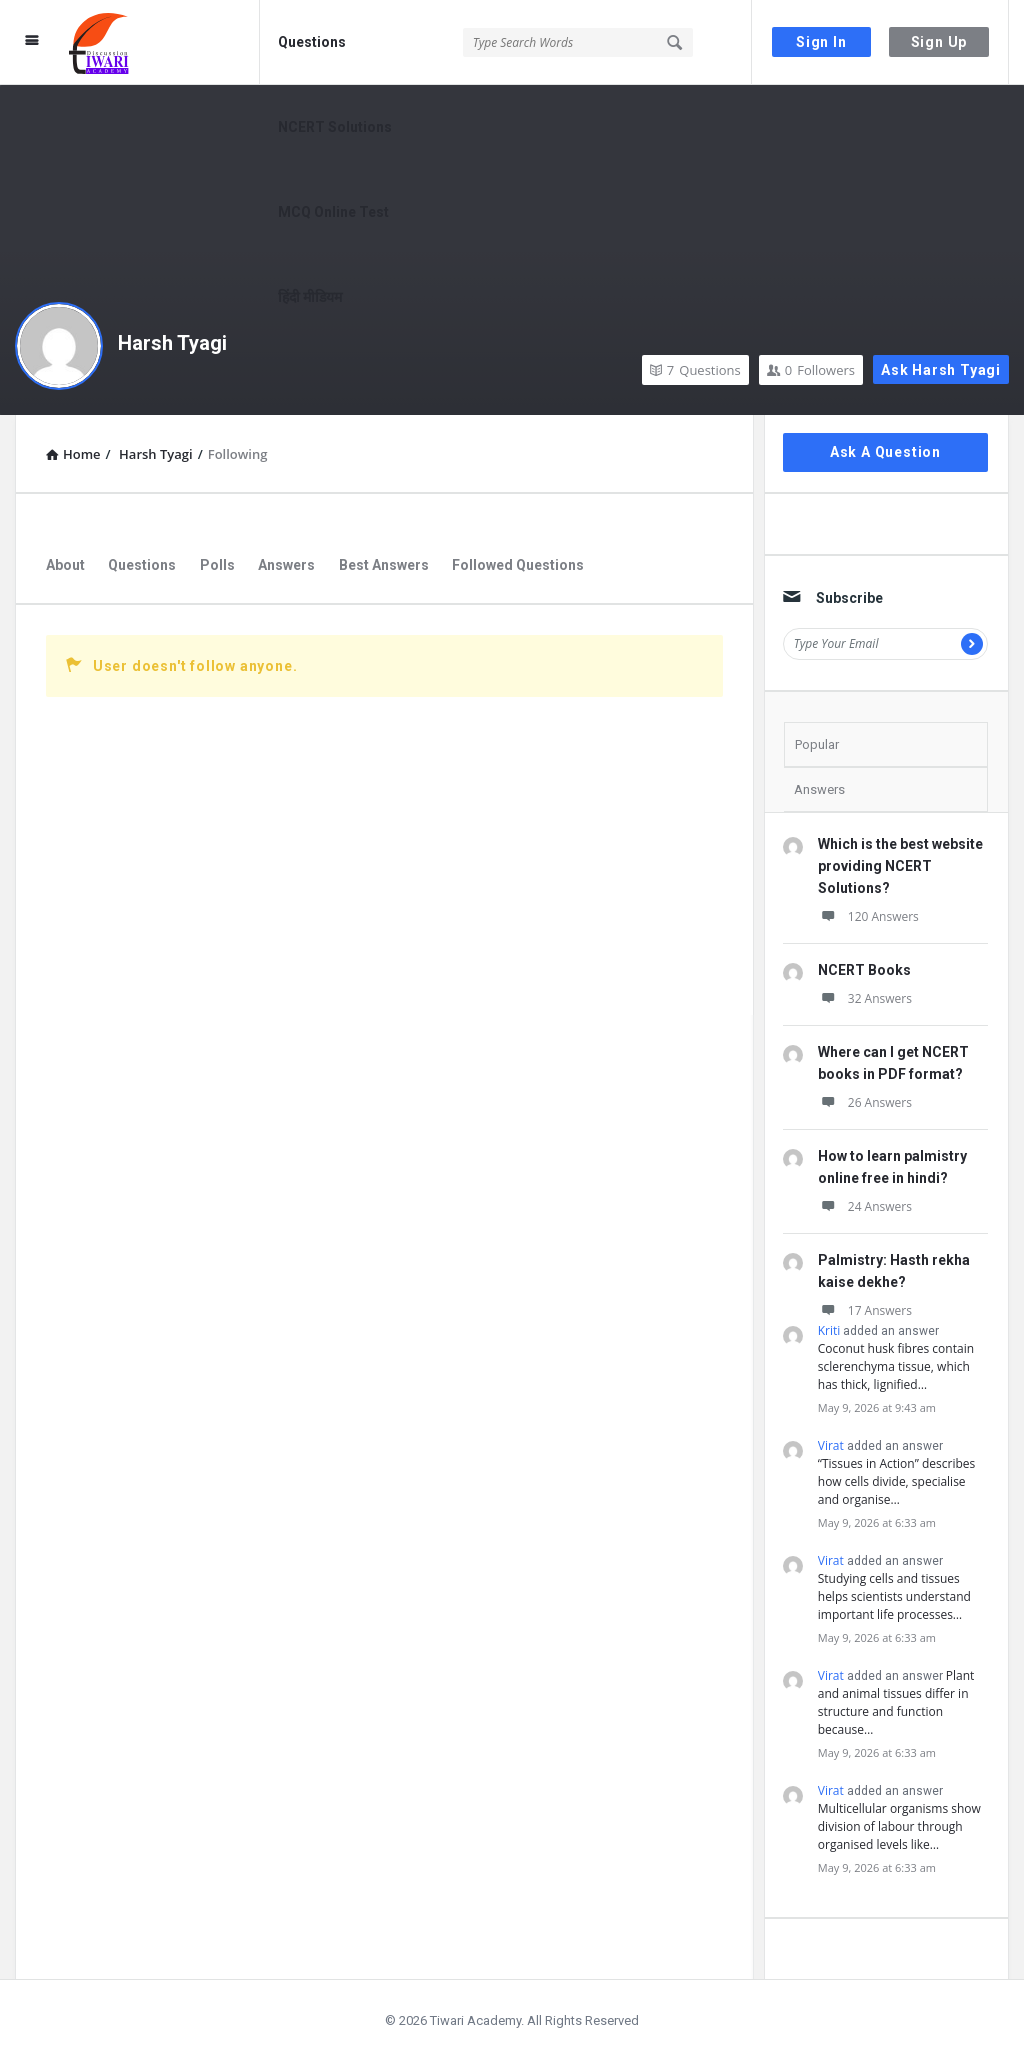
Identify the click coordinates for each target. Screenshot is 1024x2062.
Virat (831, 1445)
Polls (217, 565)
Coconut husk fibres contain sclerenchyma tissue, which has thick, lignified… (896, 1366)
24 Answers (865, 1206)
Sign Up (939, 42)
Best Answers (384, 565)
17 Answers (865, 1310)
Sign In (821, 42)
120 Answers (868, 916)
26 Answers (865, 1102)
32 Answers (865, 998)
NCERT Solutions (335, 127)
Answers (286, 565)
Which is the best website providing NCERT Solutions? (900, 866)
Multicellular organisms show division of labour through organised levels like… (899, 1826)
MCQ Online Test (333, 212)
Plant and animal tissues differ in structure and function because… (896, 1702)
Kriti (829, 1330)
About (65, 565)
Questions (312, 42)
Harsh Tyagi (172, 343)
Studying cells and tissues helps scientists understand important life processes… (894, 1596)
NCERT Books (864, 970)
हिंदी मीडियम (310, 297)
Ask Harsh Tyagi (941, 370)
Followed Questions (518, 565)
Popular (817, 744)
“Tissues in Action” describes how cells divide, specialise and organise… (897, 1481)
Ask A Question (885, 452)
